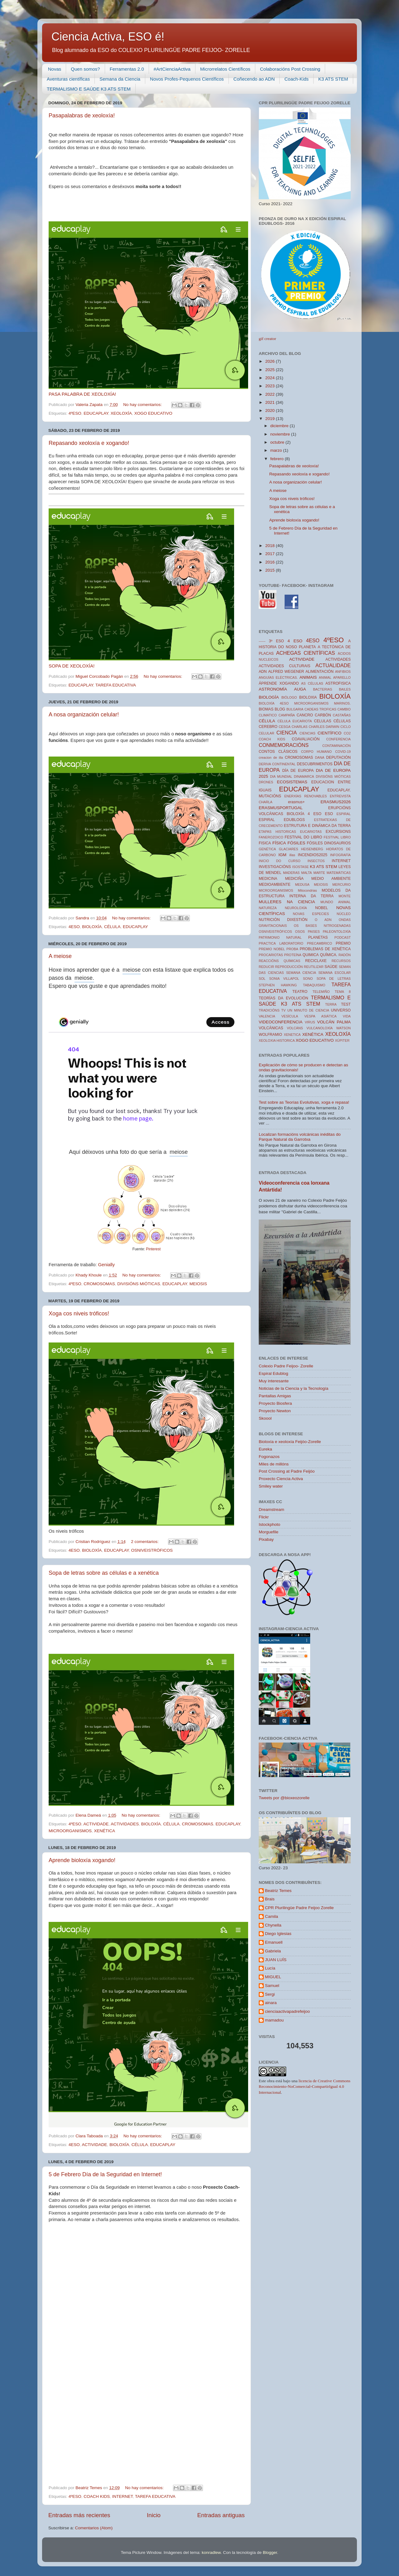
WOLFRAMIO (270, 1034)
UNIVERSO (341, 1010)
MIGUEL (273, 1976)
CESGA (285, 727)
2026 (270, 361)
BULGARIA (295, 709)
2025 (270, 369)
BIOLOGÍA (269, 697)
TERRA (331, 1004)
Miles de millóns (274, 1464)
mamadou (274, 2020)
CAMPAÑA (286, 715)
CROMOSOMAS (99, 1283)
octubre (278, 442)
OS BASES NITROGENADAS (322, 925)
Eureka (265, 1449)
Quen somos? (85, 69)
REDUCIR (266, 967)
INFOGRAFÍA (340, 855)
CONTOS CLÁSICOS (278, 751)
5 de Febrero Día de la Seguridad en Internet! (105, 2174)
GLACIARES (288, 849)
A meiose (60, 956)
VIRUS (310, 1022)
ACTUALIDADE (333, 665)
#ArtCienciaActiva (172, 69)
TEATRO (299, 991)
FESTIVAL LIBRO (337, 837)
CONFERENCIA (338, 739)
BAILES (345, 689)
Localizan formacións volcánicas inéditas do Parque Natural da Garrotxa (300, 1137)
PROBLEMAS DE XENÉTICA (325, 949)
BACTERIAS (322, 689)
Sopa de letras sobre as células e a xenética (104, 1573)
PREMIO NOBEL (272, 949)
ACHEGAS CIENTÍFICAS (305, 653)
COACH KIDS (97, 2496)
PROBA (292, 949)
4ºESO (75, 413)
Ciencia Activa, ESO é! (107, 36)
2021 (270, 402)
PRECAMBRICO (319, 943)
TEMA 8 (343, 991)
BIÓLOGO (289, 697)
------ (262, 641)
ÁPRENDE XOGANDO (279, 683)
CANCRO (304, 715)
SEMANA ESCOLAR (334, 972)
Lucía (270, 1968)
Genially (106, 1264)
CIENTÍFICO (330, 733)
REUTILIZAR (314, 967)
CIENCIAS (307, 733)
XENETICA (292, 1034)
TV (283, 1010)
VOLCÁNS (295, 1028)
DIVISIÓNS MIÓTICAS (138, 1283)
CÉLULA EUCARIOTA (294, 721)
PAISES (314, 931)
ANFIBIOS (343, 671)
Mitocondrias (307, 890)
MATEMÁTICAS (339, 873)
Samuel (272, 1985)
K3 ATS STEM (333, 79)
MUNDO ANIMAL (335, 902)
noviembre (280, 434)
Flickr (264, 1517)
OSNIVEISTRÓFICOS (152, 1550)
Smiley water (271, 1486)
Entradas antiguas (221, 2515)
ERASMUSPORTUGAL (281, 807)
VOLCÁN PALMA (334, 1022)
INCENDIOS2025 (312, 855)
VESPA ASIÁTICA (320, 1016)
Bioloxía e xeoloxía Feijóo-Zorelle (290, 1441)
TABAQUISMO (314, 985)
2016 (270, 562)
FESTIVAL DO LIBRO (303, 837)
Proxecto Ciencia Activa (281, 1478)
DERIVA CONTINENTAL (277, 764)
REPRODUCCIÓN (289, 967)
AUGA (300, 689)
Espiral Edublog (273, 1373)
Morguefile (268, 1532)
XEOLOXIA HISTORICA (277, 1040)
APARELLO (342, 677)
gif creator (267, 338)
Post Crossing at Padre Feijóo (287, 1471)
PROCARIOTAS (271, 955)
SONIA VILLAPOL (284, 978)
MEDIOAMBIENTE (275, 884)
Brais (270, 1899)
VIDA (347, 1016)
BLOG (280, 709)
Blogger (270, 2552)
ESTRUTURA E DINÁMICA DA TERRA (317, 825)
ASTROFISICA (338, 683)
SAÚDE (331, 967)
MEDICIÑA (294, 878)
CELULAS (322, 721)
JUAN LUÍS (275, 1959)
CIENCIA (286, 732)
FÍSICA (279, 843)
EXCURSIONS (338, 831)
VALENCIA (267, 1016)
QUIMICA (311, 955)
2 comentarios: (145, 1541)
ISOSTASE (300, 867)
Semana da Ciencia (119, 79)
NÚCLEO (344, 914)
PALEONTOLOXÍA (337, 931)
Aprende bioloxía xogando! (82, 1860)
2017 (270, 553)
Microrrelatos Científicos (225, 69)
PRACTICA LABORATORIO (281, 943)
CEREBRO (268, 726)
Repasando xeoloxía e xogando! (89, 443)
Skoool (265, 1418)
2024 (270, 377)
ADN (263, 671)
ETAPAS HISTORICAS (277, 831)
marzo (276, 450)
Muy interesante (274, 1381)
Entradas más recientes (79, 2515)
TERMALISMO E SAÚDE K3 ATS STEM (89, 89)
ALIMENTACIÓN (319, 671)
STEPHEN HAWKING (278, 985)
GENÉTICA (267, 849)
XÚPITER (342, 1040)
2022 (270, 394)
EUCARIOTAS (310, 831)
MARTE (319, 873)
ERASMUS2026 (335, 802)
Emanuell (273, 1942)
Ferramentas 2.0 (127, 69)
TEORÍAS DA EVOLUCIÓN (283, 998)
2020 (270, 410)
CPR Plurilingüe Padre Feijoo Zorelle (299, 1907)
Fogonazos (269, 1456)
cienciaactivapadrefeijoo (287, 2011)
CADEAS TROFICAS (320, 709)
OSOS (300, 931)
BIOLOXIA (308, 697)
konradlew (211, 2552)
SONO (308, 978)
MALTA (306, 873)
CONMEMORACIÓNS (284, 745)
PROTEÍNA (292, 955)
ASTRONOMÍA (273, 689)
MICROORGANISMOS (70, 1830)
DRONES (266, 782)
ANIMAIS (308, 677)
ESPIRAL (343, 814)
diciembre (280, 425)
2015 (270, 570)
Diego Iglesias (278, 1933)
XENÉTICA (104, 1830)
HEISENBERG (312, 849)
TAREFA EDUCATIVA (115, 685)
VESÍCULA (289, 1016)
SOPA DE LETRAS (333, 978)
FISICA (265, 843)
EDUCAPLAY (96, 413)
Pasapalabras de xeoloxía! (82, 115)
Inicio (154, 2515)
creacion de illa (271, 757)
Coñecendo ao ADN (254, 79)
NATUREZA (267, 908)
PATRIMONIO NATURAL (280, 937)
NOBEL (321, 908)
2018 (270, 545)
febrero (277, 458)
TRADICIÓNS (269, 1010)
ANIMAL (325, 677)
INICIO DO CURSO (279, 861)
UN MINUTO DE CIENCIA (308, 1010)
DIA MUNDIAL (281, 776)
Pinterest (153, 1249)
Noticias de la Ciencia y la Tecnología (293, 1388)
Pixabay (266, 1539)
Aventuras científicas (68, 79)
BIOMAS (266, 709)
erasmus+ (296, 802)
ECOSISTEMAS (292, 782)
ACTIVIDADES (125, 1824)
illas (292, 855)
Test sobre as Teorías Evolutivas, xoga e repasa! (304, 1102)
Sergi (270, 1994)
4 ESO (294, 641)
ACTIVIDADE (96, 1824)
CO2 (347, 733)
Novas (54, 69)
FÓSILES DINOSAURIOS (329, 843)
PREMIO (343, 943)
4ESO (74, 926)
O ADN (323, 920)
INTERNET (122, 2496)
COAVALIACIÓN (306, 739)
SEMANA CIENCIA (301, 972)
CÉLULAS (342, 721)
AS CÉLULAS (312, 683)
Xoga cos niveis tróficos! (79, 1313)
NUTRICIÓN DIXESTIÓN (283, 920)
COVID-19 (343, 751)
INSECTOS (316, 861)
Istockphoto (269, 1524)
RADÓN (345, 955)
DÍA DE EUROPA (298, 770)
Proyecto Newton (275, 1410)
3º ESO (276, 641)
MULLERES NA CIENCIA (287, 901)
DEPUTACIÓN (338, 757)
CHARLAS (300, 727)
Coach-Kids (296, 79)
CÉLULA (112, 926)
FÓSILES (296, 843)
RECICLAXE (316, 961)
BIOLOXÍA (92, 926)
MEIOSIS (198, 1283)
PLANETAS (318, 937)
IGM (282, 854)
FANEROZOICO (271, 837)
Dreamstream (271, 1509)
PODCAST (342, 937)
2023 (270, 386)
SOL (262, 978)
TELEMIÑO (320, 991)
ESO (329, 814)
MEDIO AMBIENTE (331, 878)
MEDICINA (268, 878)
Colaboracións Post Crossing (290, 69)
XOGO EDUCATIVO (153, 413)
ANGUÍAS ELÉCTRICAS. (278, 677)
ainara (271, 2002)
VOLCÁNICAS (271, 1028)
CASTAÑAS (342, 715)
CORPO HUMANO (316, 751)
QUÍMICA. (328, 955)
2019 (270, 418)
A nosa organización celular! (84, 714)
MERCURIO (341, 884)
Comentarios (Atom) (94, 2528)
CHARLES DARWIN (324, 727)
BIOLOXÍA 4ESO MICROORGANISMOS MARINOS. (305, 703)
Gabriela (273, 1951)
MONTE (345, 896)
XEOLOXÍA (121, 413)
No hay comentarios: (143, 404)
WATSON (343, 1028)
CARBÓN (323, 715)
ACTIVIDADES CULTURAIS (284, 666)
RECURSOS (341, 961)
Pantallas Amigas (275, 1396)
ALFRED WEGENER (286, 671)
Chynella (273, 1925)
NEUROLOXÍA (296, 908)
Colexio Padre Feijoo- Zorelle (286, 1366)
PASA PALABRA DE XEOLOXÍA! (82, 394)
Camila (271, 1916)
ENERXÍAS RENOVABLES (305, 796)
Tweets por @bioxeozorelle (284, 1797)
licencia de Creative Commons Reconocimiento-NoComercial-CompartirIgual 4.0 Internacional (304, 2086)
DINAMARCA (304, 776)
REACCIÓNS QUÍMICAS (279, 961)
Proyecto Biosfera (275, 1403)
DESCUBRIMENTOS (314, 764)
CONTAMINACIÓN (336, 746)
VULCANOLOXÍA (319, 1028)
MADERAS (291, 873)
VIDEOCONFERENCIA (280, 1022)
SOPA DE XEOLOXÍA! (71, 665)
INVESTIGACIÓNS (275, 867)
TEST (346, 1004)
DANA (319, 757)
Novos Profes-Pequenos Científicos (187, 79)
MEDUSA (302, 884)
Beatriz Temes (278, 1890)
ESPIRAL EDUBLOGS (282, 820)
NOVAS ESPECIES (311, 914)
